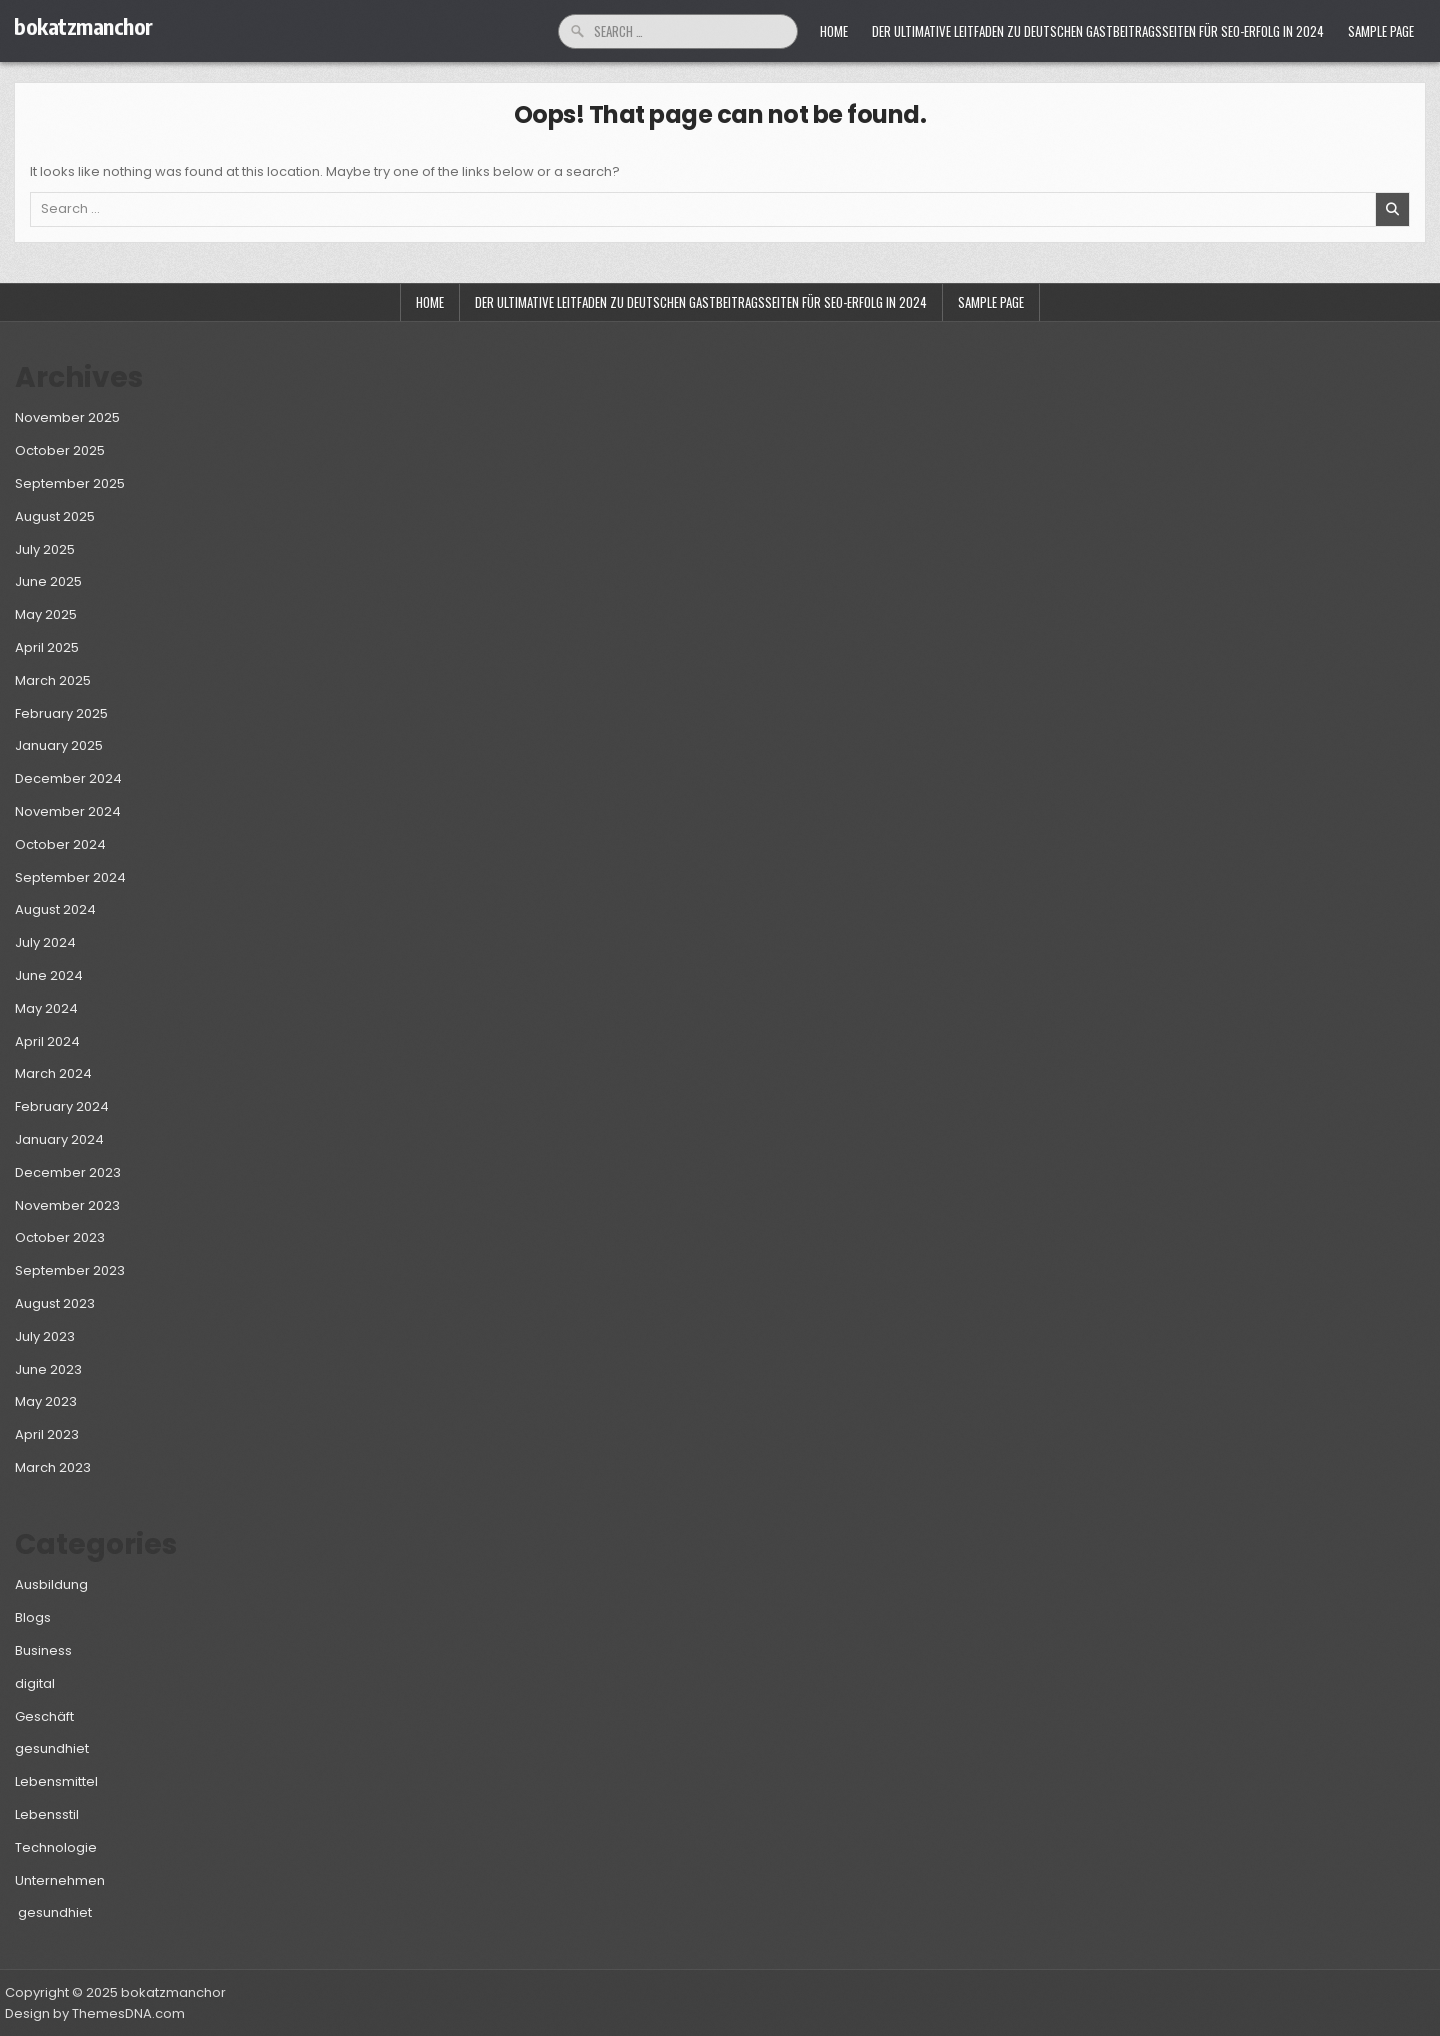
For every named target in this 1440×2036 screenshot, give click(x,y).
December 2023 (68, 1172)
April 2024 (47, 1041)
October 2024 (60, 844)
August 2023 (55, 1303)
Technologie (56, 1847)
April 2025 (47, 647)
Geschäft (44, 1716)
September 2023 (70, 1270)
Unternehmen (60, 1880)
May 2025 (46, 614)
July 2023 (45, 1336)
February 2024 (62, 1106)
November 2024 (68, 811)
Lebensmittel (56, 1781)
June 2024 (49, 975)
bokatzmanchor (83, 26)
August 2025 (55, 516)
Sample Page (1381, 31)
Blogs (33, 1617)
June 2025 (48, 581)
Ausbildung (51, 1584)
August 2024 (55, 909)
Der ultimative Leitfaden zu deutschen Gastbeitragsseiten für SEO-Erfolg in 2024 (1098, 31)
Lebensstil (47, 1814)
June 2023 (48, 1369)
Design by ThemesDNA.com (95, 2013)
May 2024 (46, 1008)
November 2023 (67, 1205)
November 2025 (67, 417)
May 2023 (46, 1401)
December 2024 (68, 778)
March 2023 (53, 1467)
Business (43, 1650)
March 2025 (53, 680)
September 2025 (70, 483)
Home (834, 31)
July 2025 (45, 549)
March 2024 (53, 1073)
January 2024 (59, 1139)
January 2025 (59, 745)
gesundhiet (52, 1748)
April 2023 (47, 1434)
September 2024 (70, 877)
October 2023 (60, 1237)
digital (35, 1683)
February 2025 (61, 713)
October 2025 (60, 450)
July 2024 (45, 942)
